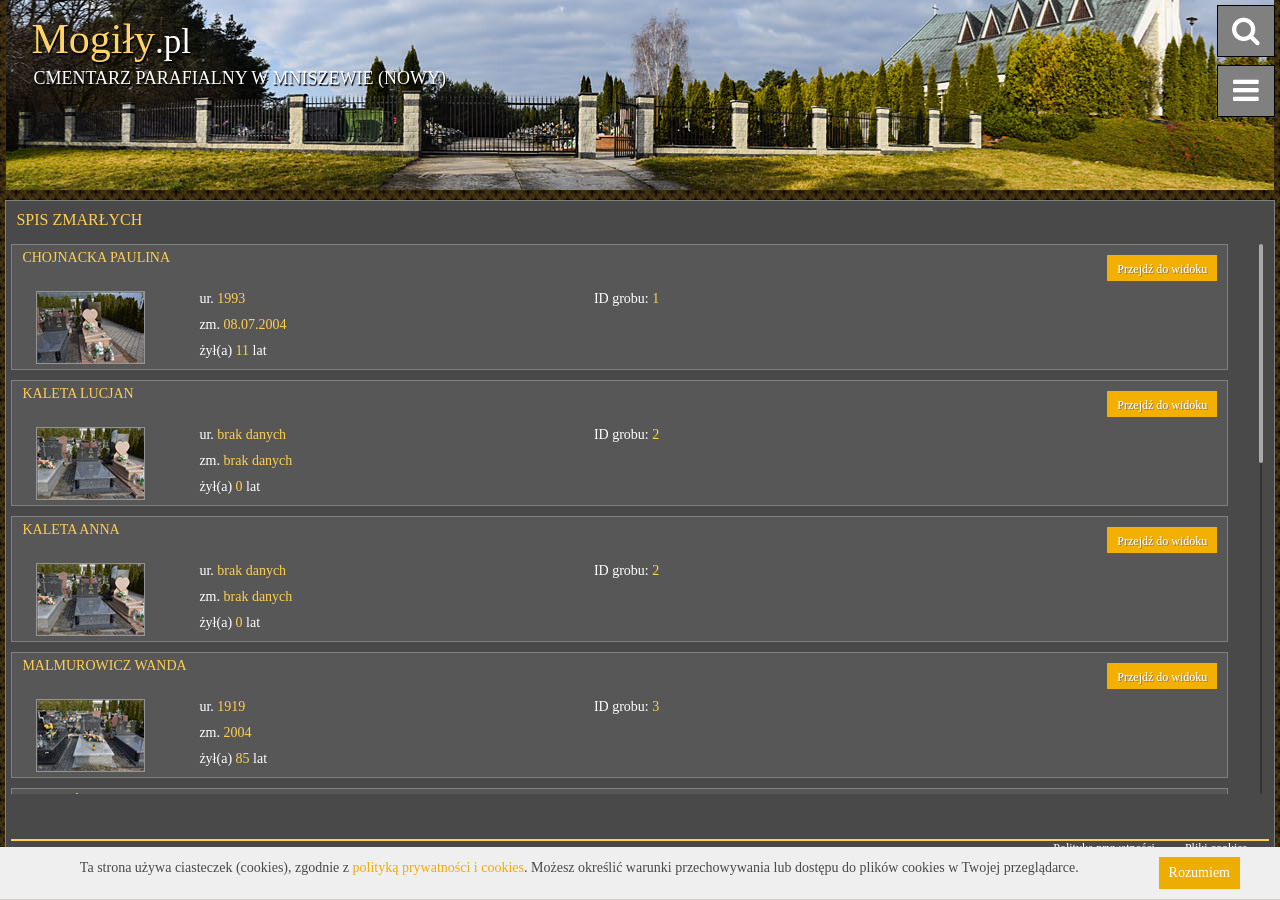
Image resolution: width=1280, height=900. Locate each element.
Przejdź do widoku (1162, 269)
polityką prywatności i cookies (438, 867)
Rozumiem (1199, 872)
